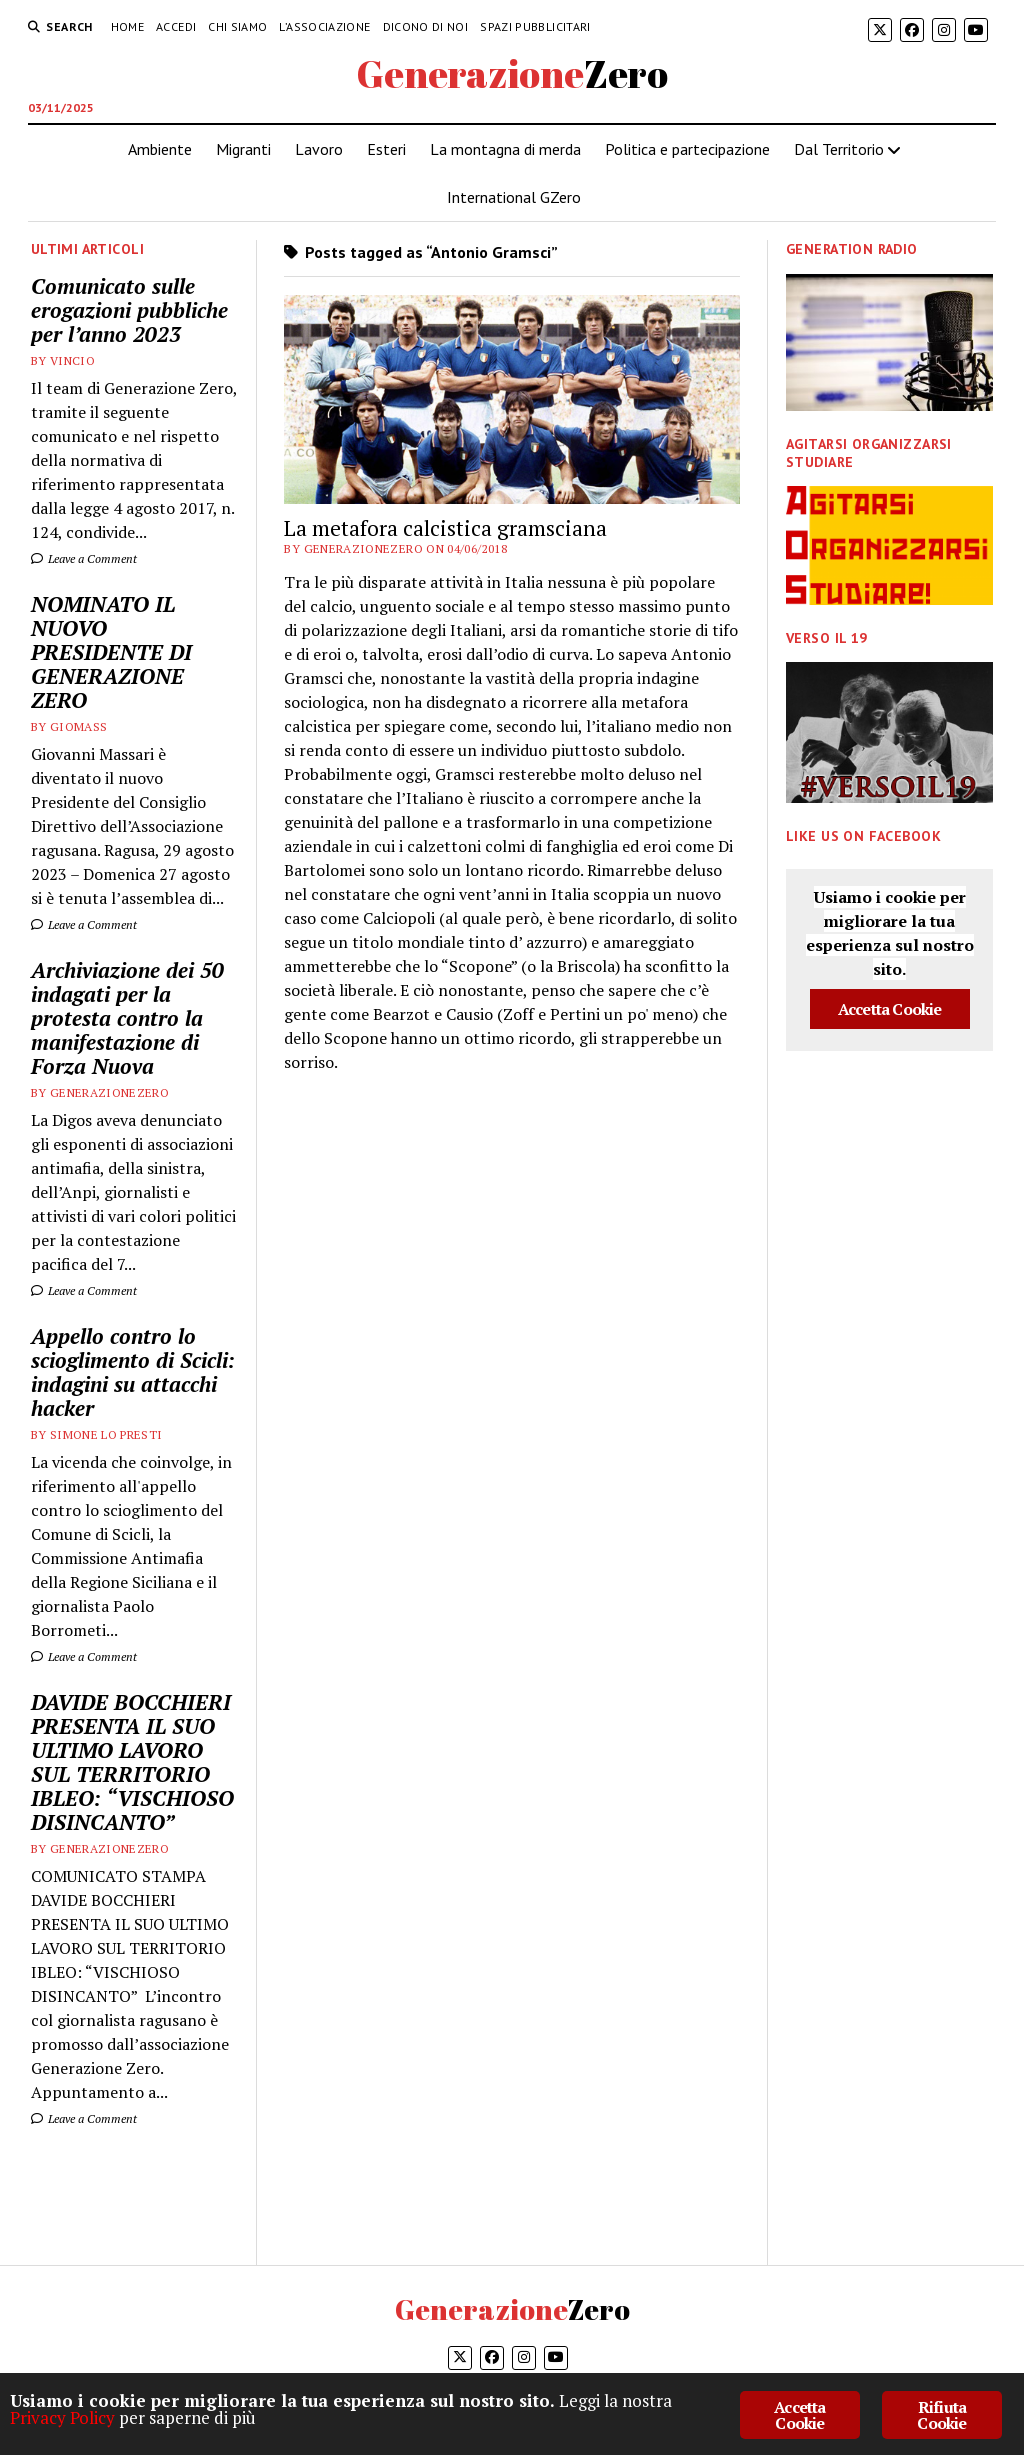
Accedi (176, 26)
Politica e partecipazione (687, 149)
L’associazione (324, 26)
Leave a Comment (84, 558)
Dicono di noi (426, 26)
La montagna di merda (505, 149)
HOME (127, 26)
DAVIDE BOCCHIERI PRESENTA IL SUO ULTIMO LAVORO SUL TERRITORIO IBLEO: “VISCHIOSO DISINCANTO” (132, 1762)
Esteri (386, 149)
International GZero (514, 197)
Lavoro (319, 149)
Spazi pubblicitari (535, 26)
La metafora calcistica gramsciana (445, 528)
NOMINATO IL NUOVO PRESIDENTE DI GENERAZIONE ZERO (111, 652)
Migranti (243, 149)
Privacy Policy (62, 2417)
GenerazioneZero (512, 73)
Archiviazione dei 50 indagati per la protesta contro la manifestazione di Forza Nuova (127, 1018)
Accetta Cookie (890, 1009)
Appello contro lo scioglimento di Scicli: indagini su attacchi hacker (133, 1372)
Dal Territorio (839, 149)
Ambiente (160, 149)
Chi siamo (237, 26)
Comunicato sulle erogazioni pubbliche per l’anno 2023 (129, 310)
